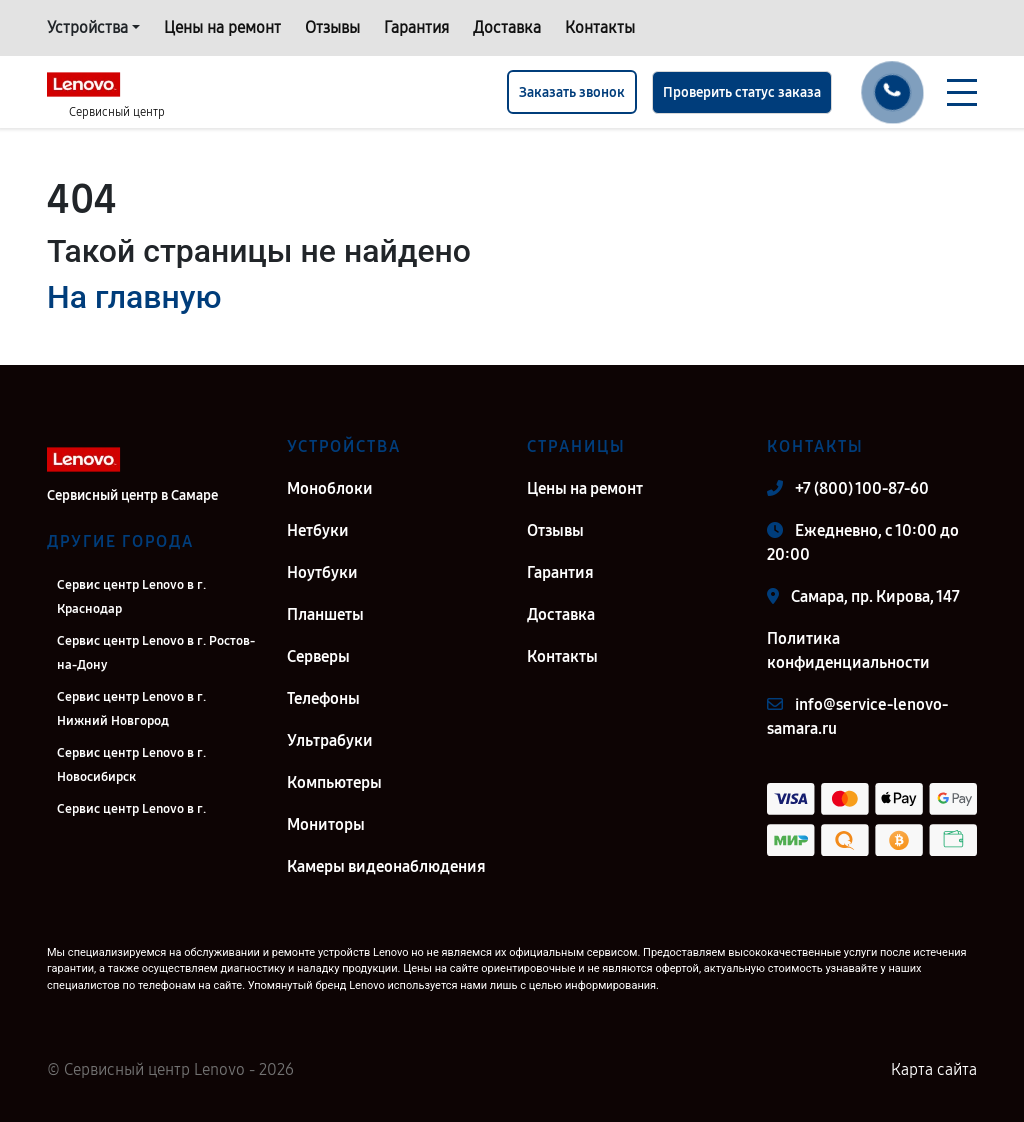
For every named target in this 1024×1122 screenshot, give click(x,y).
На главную (134, 297)
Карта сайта (934, 1069)
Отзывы (332, 27)
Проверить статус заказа (742, 92)
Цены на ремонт (222, 27)
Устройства (87, 27)
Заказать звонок (572, 92)
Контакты (600, 27)
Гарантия (416, 27)
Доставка (507, 27)
